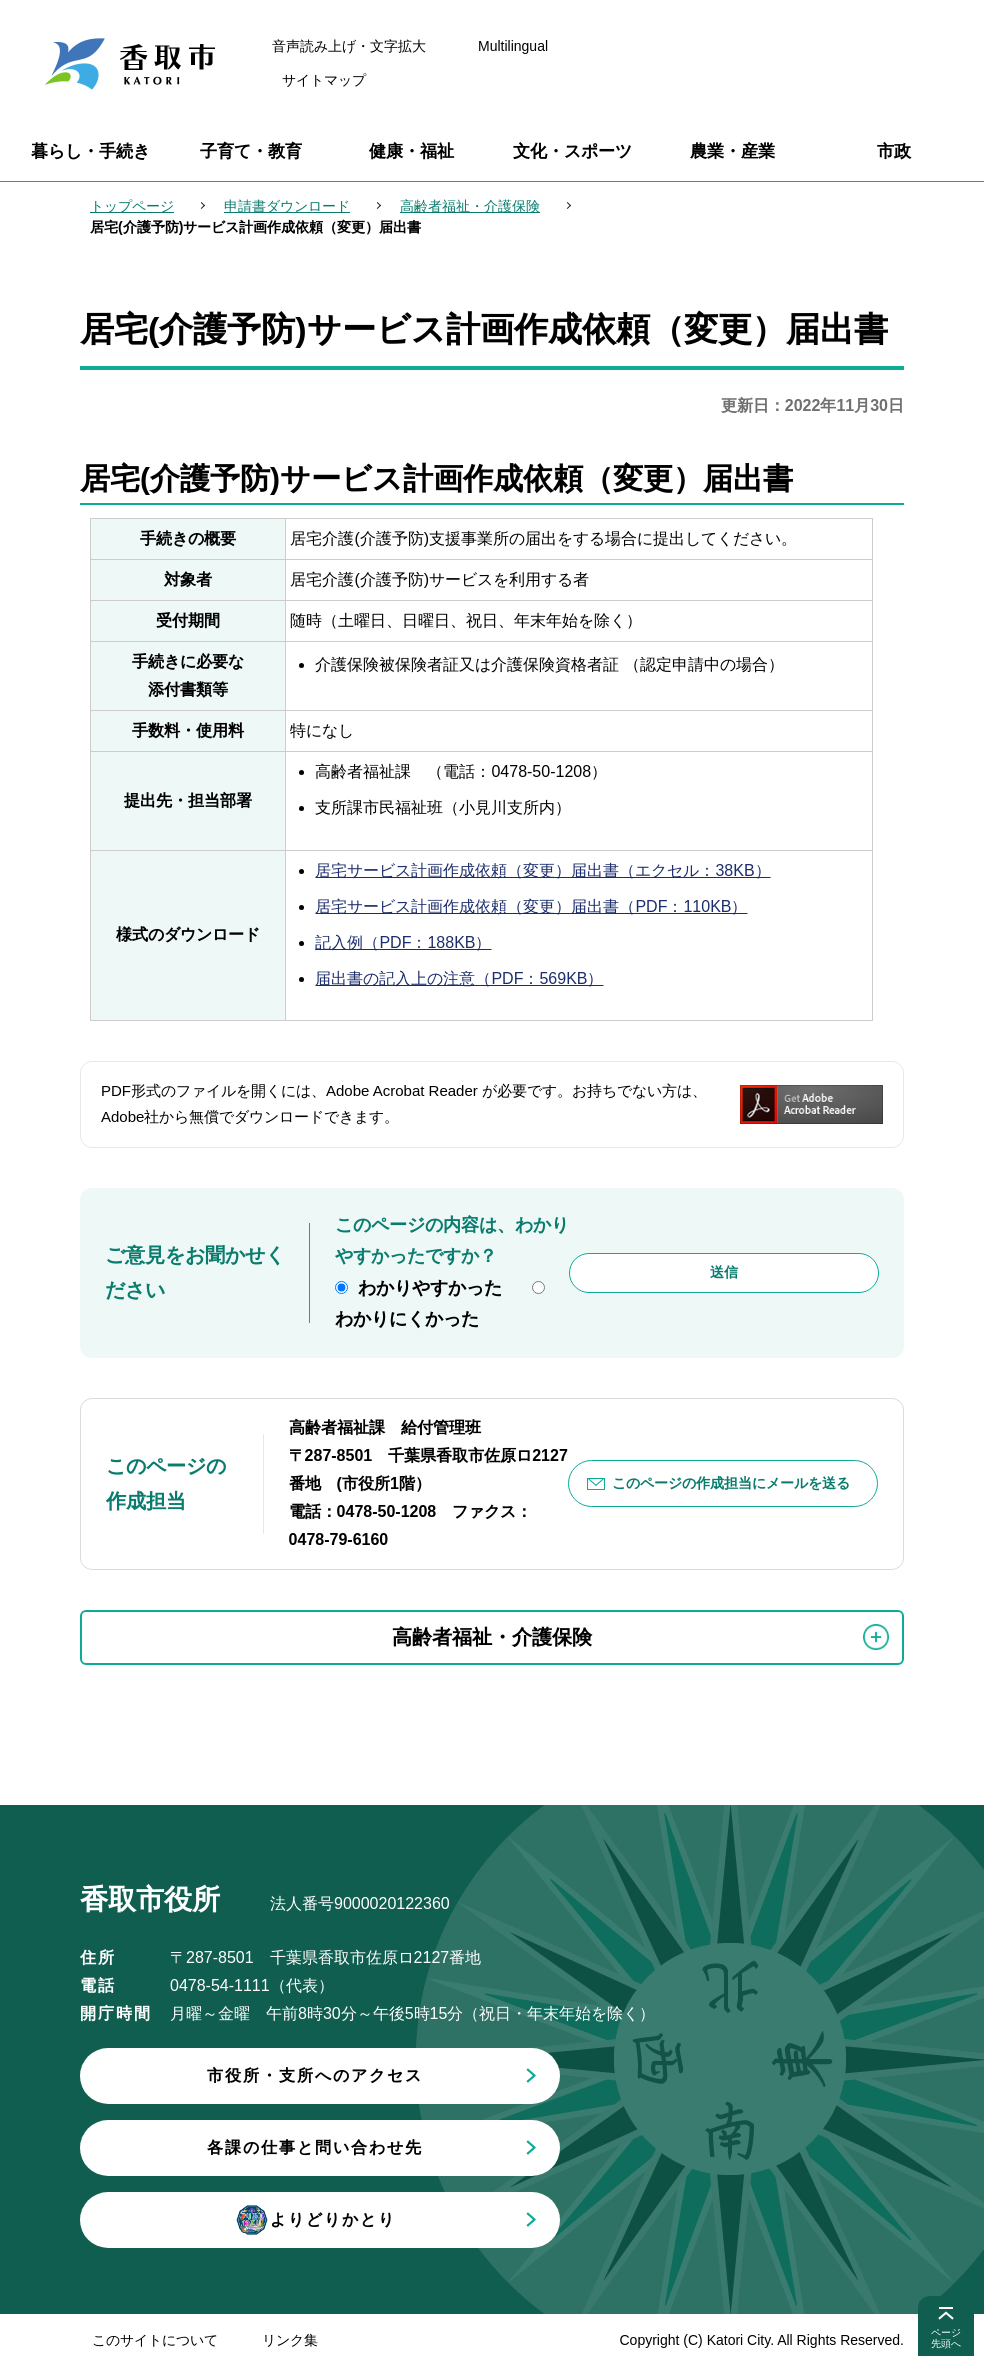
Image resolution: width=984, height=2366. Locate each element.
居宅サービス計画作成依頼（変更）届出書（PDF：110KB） (531, 906)
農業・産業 (732, 151)
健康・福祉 (411, 151)
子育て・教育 (251, 151)
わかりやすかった (430, 1288)
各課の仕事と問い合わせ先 (315, 2147)
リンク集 (290, 2340)
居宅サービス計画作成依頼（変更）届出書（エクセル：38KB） (542, 870)
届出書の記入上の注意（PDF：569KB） (459, 978)
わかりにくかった (407, 1319)
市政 (894, 151)
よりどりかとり (315, 2220)
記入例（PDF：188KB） (403, 942)
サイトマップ (324, 80)
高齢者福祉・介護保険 (470, 206)
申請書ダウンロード (287, 206)
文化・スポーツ (572, 151)
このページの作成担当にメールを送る (731, 1483)
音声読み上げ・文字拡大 (349, 46)
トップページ (132, 206)
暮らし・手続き (90, 151)
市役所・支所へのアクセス (315, 2075)
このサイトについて (155, 2340)
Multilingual (513, 46)
